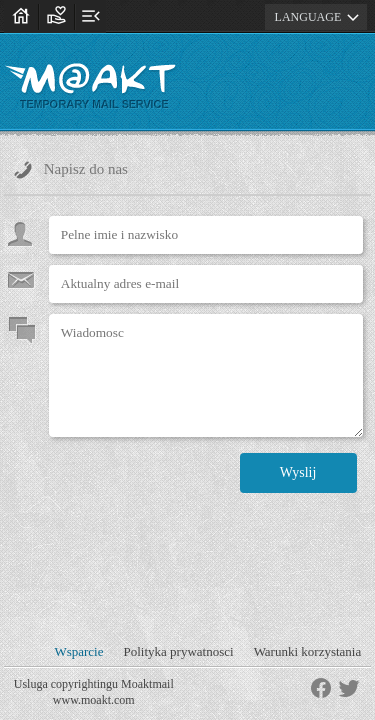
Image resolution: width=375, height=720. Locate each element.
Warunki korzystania (308, 651)
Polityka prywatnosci (178, 651)
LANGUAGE (320, 17)
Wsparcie (78, 651)
